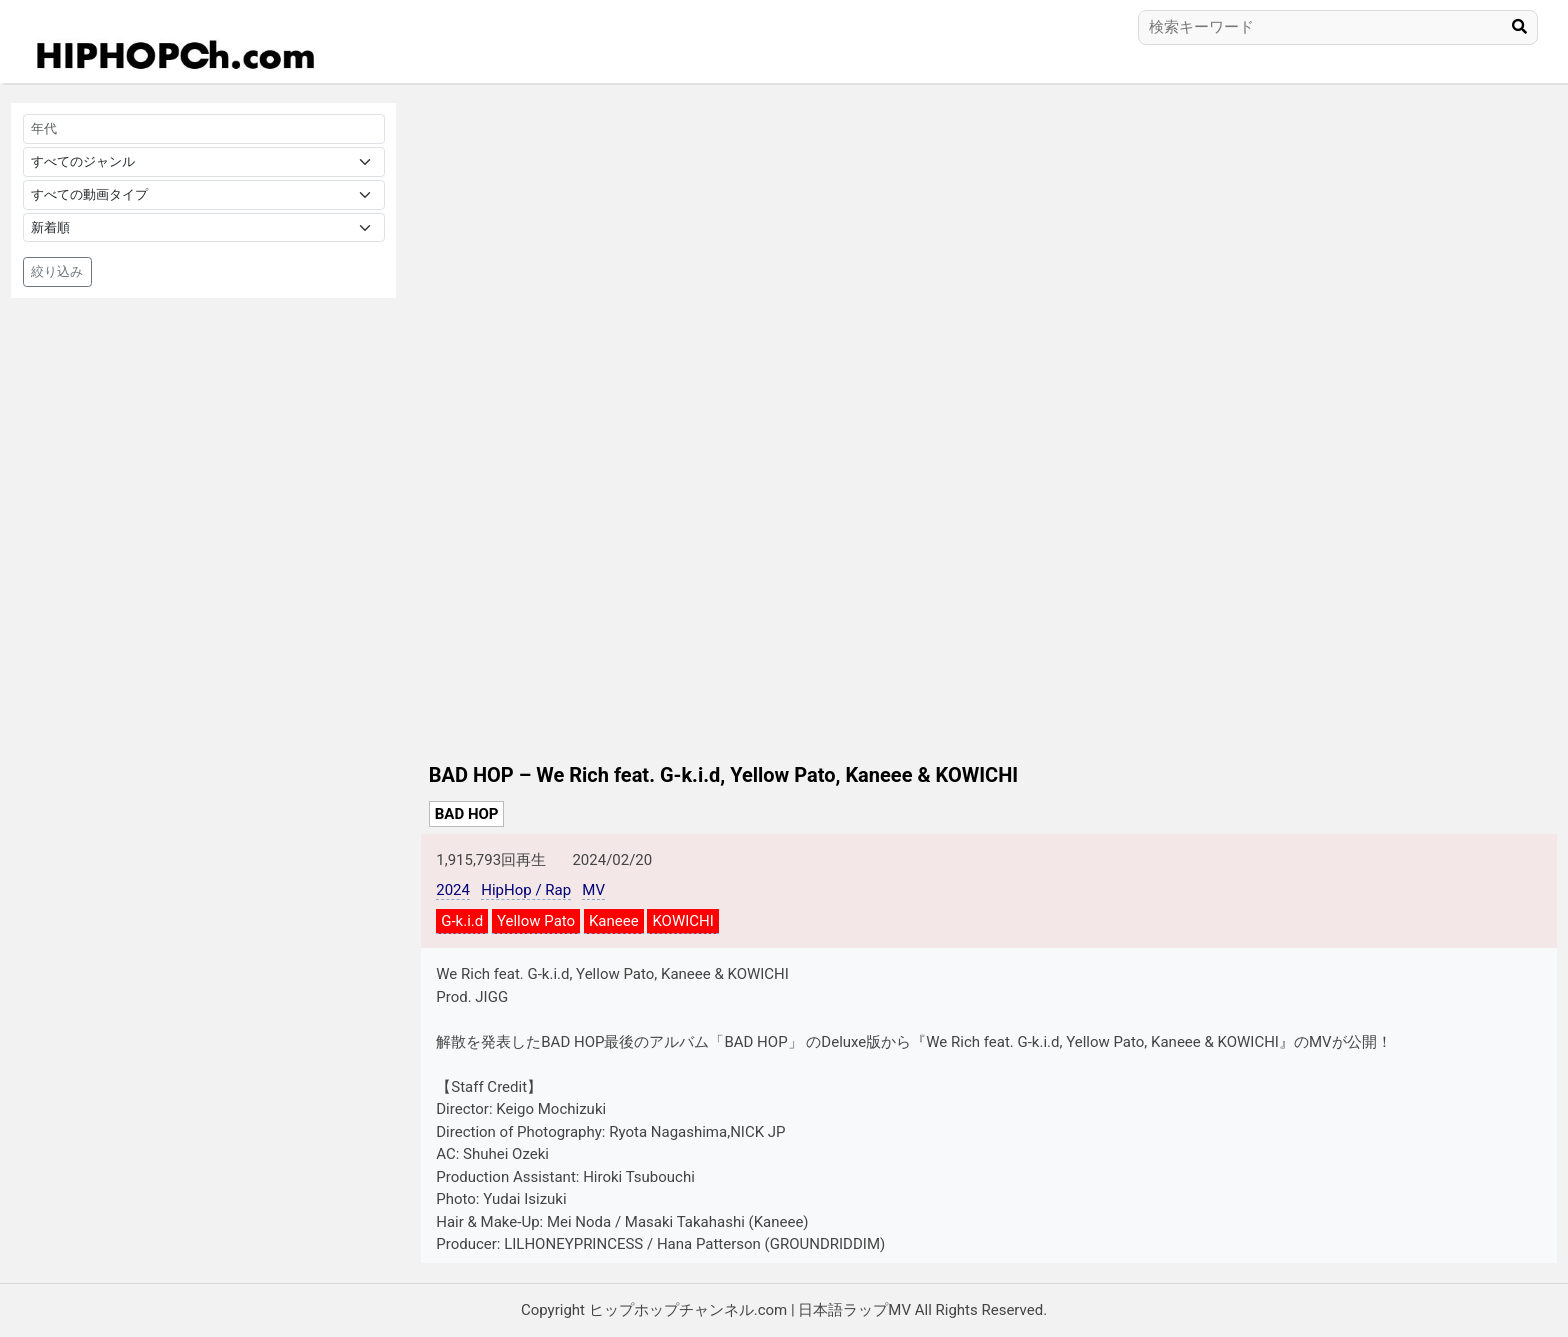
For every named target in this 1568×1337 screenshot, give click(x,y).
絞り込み (57, 271)
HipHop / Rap (526, 890)
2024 (453, 890)
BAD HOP (467, 814)
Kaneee (614, 921)
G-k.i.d (462, 921)
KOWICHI (682, 921)
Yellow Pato (536, 921)
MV (593, 890)
